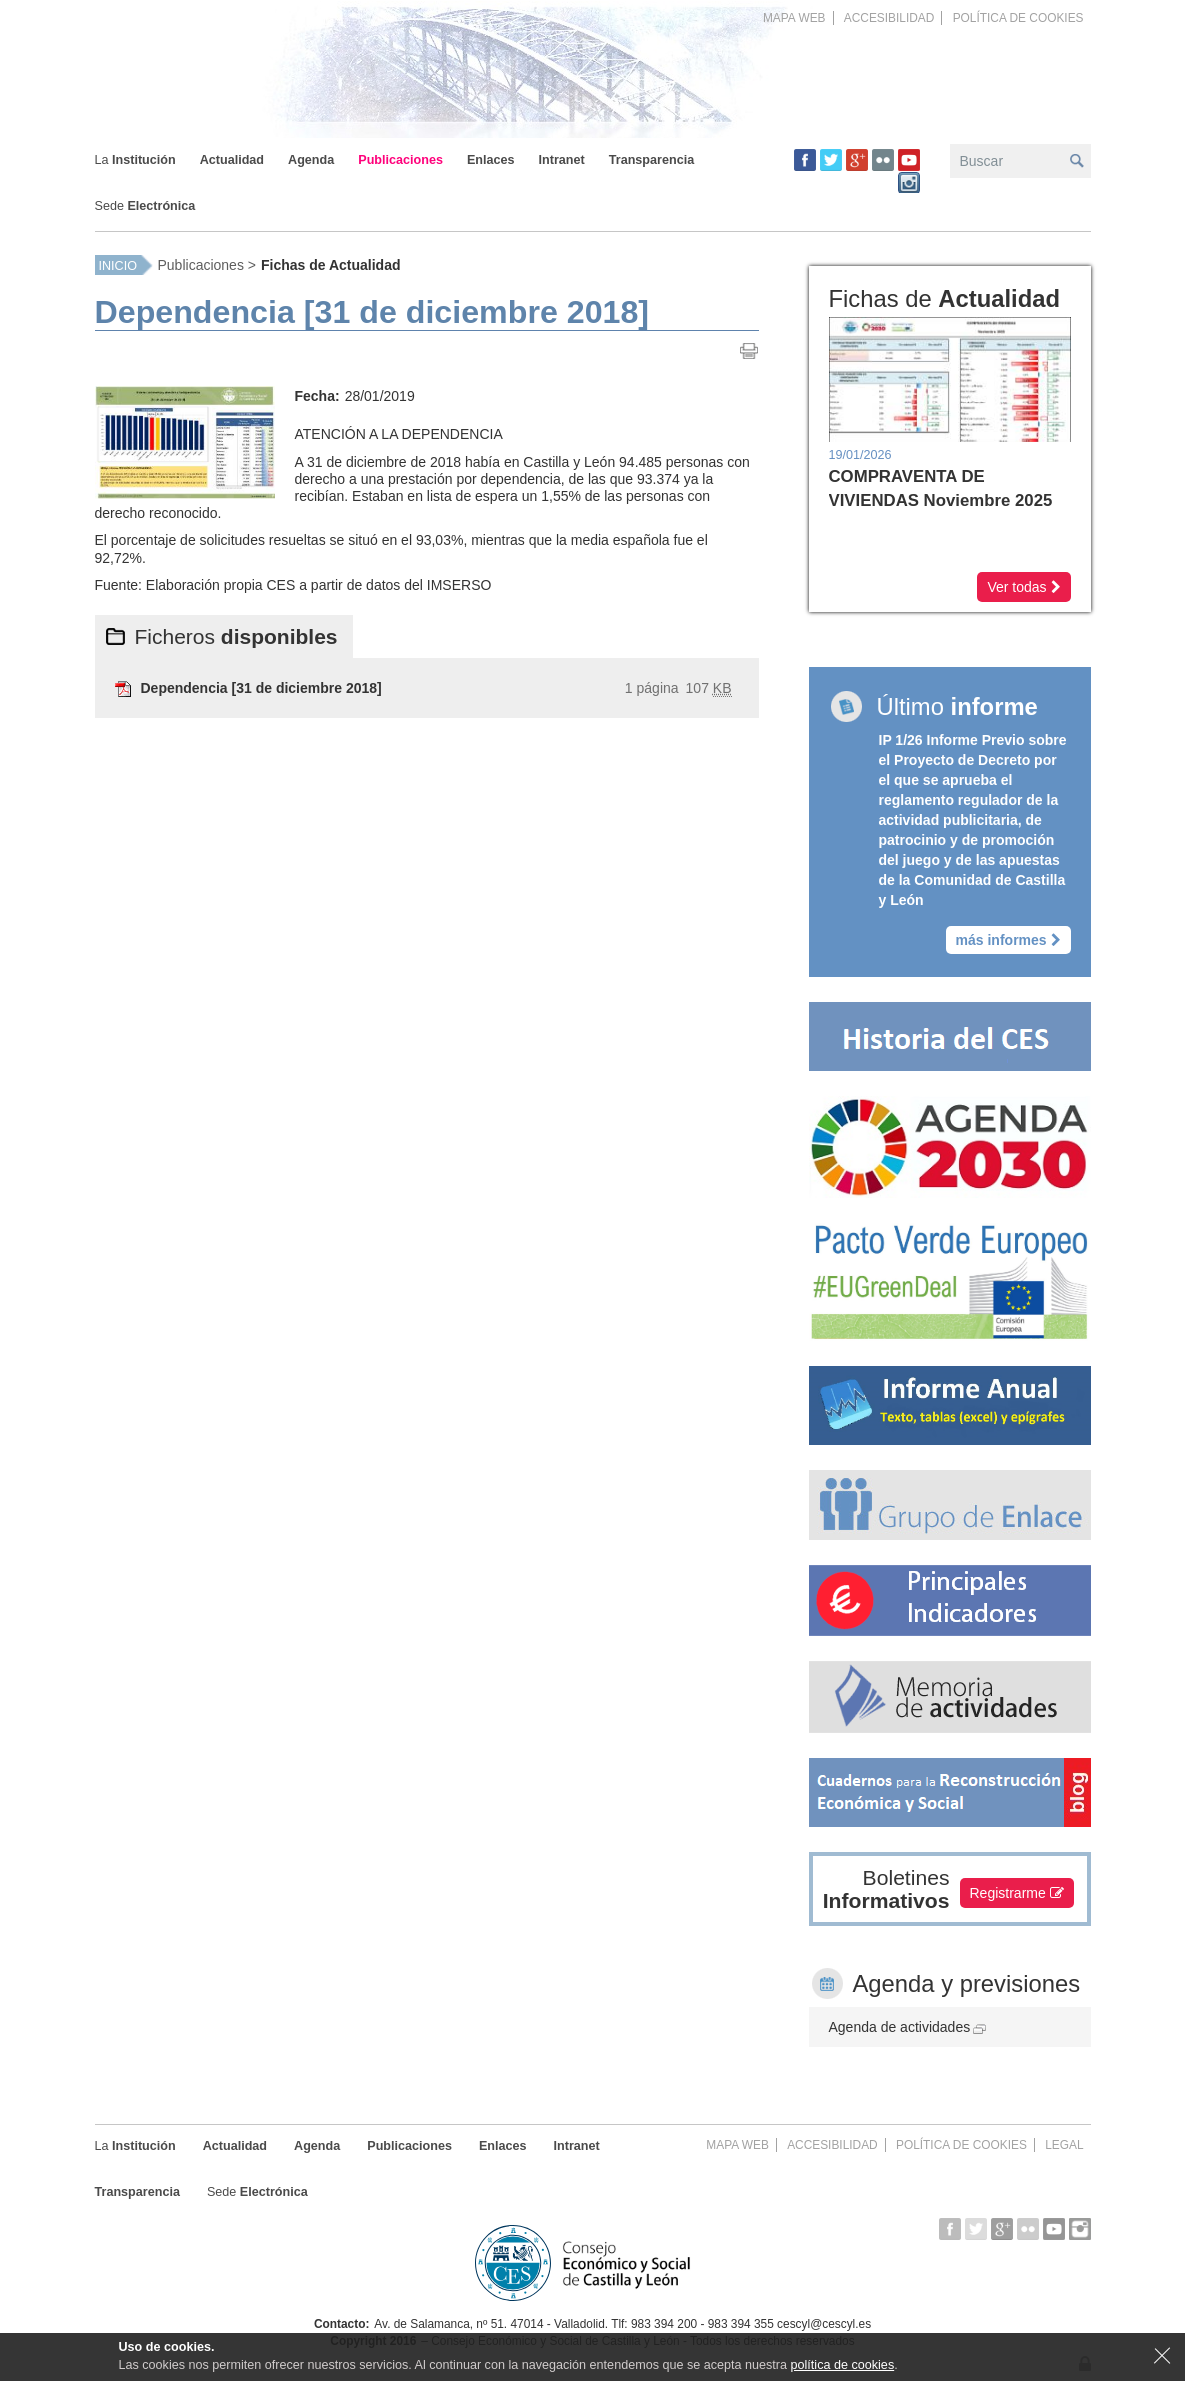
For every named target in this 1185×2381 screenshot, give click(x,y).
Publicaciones (201, 265)
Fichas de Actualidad (331, 265)
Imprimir (749, 351)
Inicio (118, 266)
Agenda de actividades (908, 2027)
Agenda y (967, 1983)
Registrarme (1017, 1893)
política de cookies (843, 2365)
